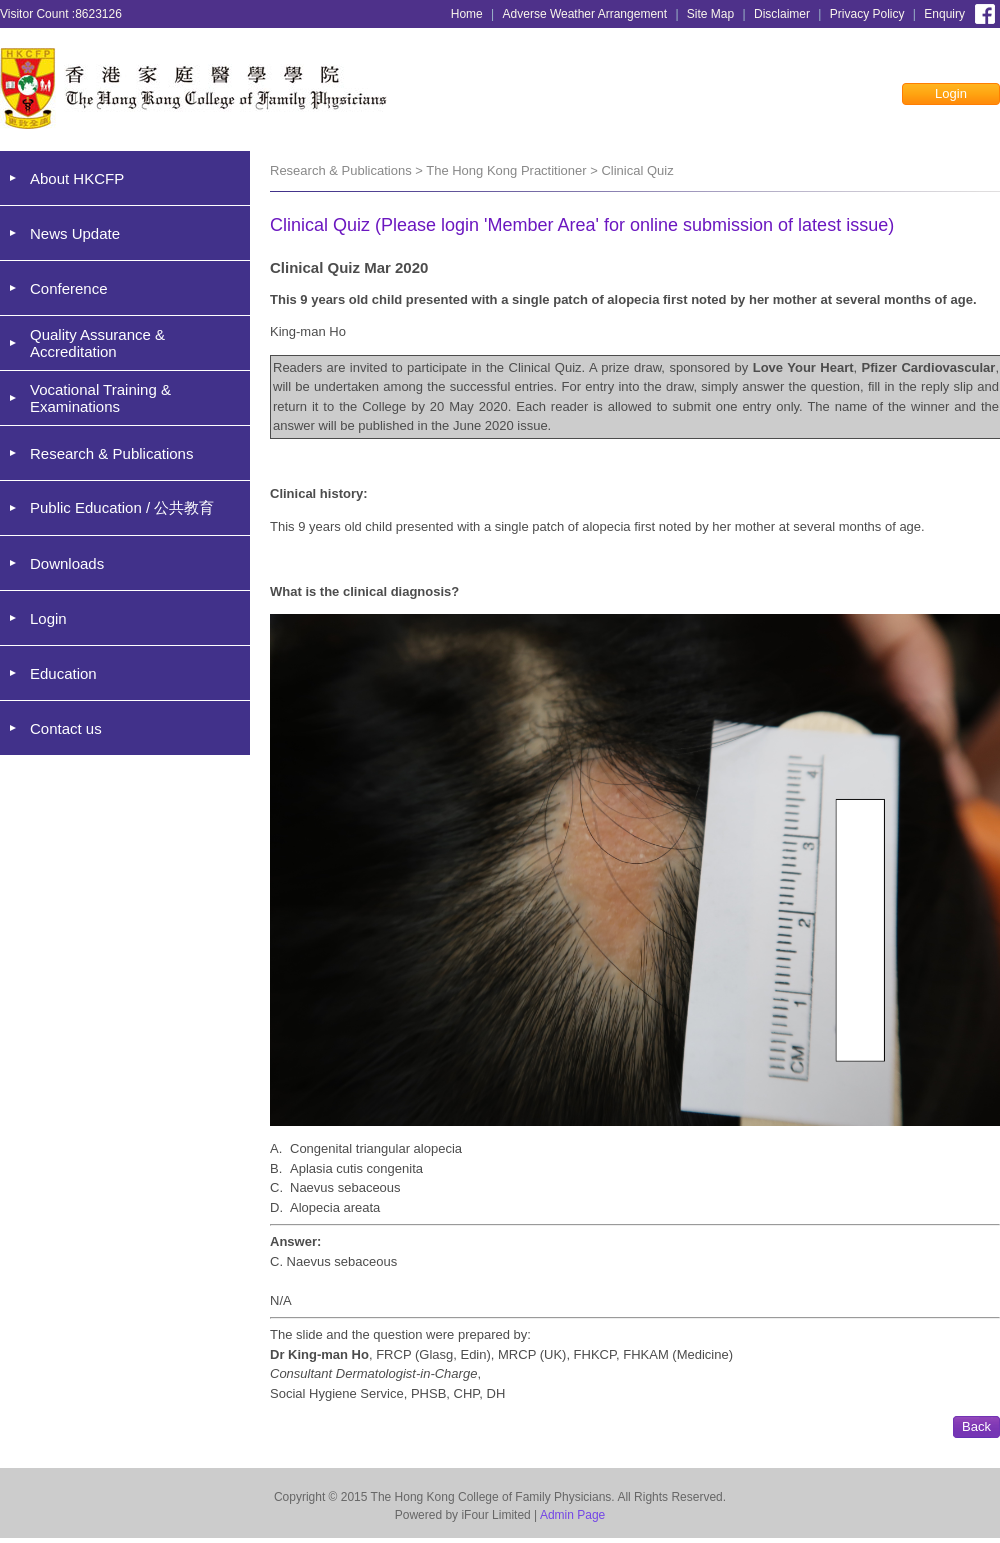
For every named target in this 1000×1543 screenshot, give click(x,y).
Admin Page (572, 1515)
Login (951, 93)
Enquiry (944, 14)
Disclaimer (782, 14)
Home (467, 14)
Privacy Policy (867, 14)
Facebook (985, 12)
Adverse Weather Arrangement (585, 14)
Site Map (710, 14)
